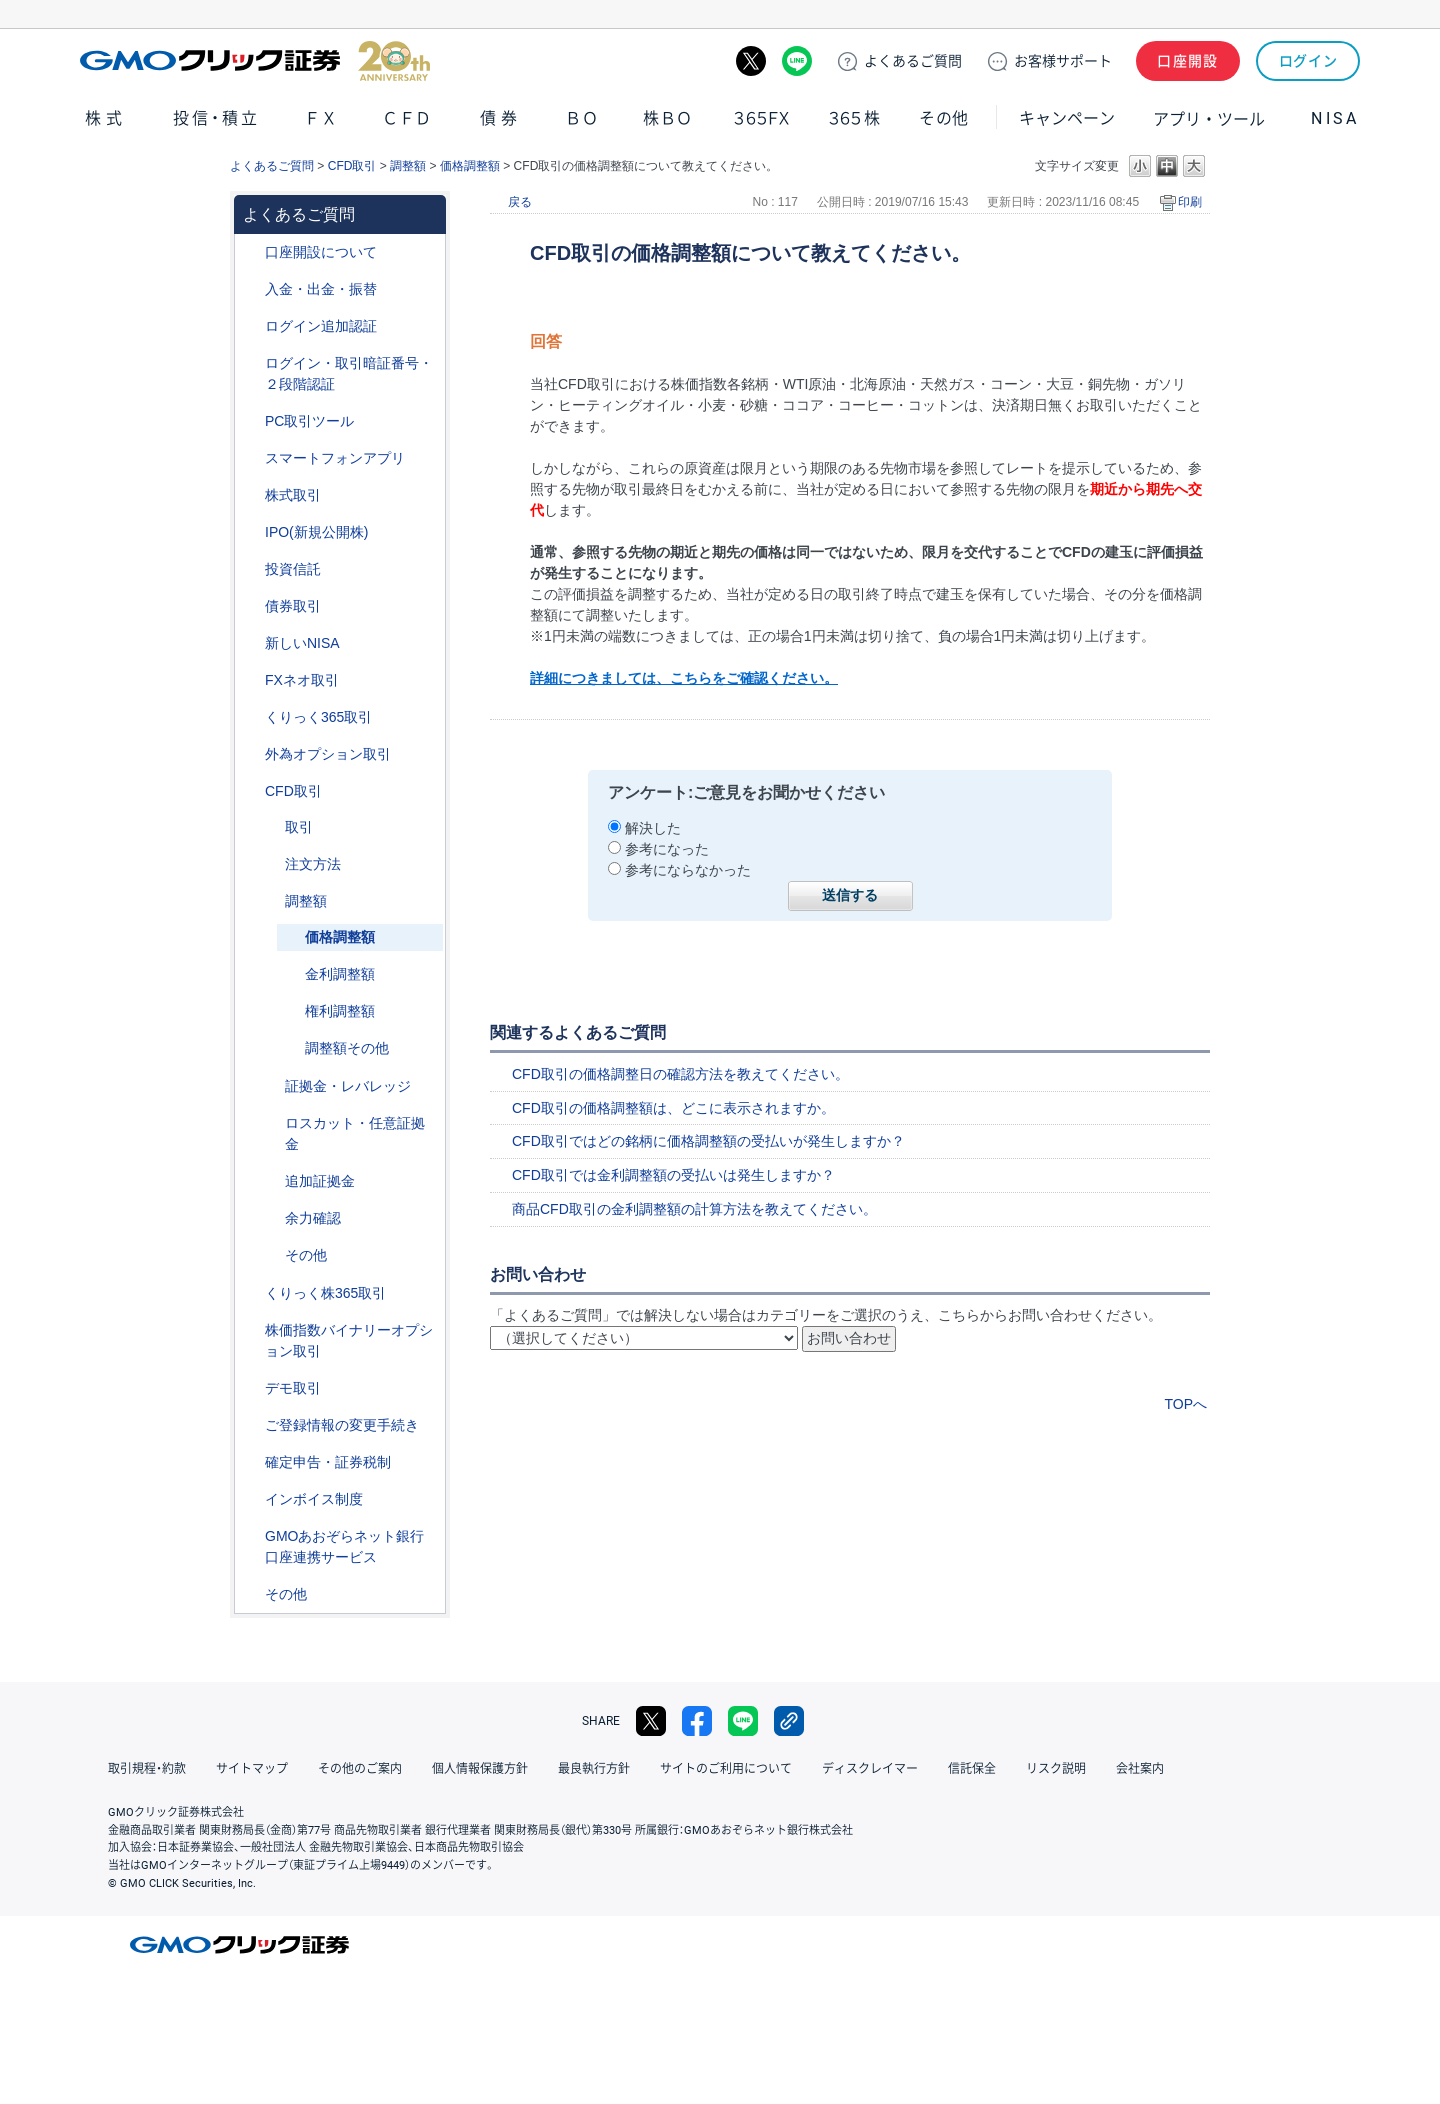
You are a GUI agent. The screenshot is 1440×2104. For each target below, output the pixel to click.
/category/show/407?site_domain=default (251, 1293)
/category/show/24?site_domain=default (251, 680)
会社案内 (1140, 1769)
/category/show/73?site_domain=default (251, 532)
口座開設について (321, 252)
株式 (106, 118)
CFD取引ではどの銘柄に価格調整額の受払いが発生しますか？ (708, 1141)
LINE (797, 61)
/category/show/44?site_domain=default (251, 1594)
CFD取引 (352, 166)
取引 (299, 827)
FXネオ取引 (302, 680)
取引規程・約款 (147, 1769)
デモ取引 (293, 1388)
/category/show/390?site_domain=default (251, 1499)
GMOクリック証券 (255, 61)
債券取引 (293, 606)
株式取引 (293, 495)
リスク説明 (1056, 1769)
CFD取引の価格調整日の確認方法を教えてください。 (680, 1074)
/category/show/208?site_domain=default (251, 458)
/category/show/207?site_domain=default (251, 421)
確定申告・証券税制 (328, 1462)
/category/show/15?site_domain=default (271, 1123)
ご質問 (913, 61)
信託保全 (972, 1769)
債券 (501, 118)
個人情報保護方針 (480, 1769)
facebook (697, 1721)
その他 (944, 118)
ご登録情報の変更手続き (342, 1425)
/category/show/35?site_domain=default (251, 717)
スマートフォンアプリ (335, 458)
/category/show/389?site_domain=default (251, 606)
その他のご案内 (360, 1769)
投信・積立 (217, 118)
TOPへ (1185, 1404)
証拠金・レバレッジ (348, 1086)
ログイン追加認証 (321, 326)
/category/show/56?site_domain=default (251, 1425)
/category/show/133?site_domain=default (251, 1330)
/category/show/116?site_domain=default (251, 569)
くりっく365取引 (318, 717)
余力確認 (313, 1218)
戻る (520, 202)
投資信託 (293, 569)
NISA (1335, 118)
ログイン (1308, 61)
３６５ (855, 118)
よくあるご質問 (272, 166)
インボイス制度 (314, 1499)
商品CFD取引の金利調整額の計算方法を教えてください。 (694, 1209)
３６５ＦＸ (761, 118)
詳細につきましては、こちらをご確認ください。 (684, 678)
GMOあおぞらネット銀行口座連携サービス (344, 1546)
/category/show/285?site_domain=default (271, 864)
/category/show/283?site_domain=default (271, 901)
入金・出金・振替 (321, 289)
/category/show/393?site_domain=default (251, 643)
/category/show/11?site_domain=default (251, 791)
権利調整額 (340, 1011)
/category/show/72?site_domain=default (251, 495)
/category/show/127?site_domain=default (251, 1462)
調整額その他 (347, 1048)
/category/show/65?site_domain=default (251, 754)
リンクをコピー (789, 1721)
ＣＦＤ (407, 118)
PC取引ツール (309, 421)
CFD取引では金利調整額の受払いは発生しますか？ (673, 1175)
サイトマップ (252, 1769)
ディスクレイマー (870, 1769)
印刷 (1190, 202)
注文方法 (313, 864)
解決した (653, 828)
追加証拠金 (320, 1181)
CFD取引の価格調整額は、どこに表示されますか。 (673, 1108)
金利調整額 (340, 974)
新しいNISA (302, 643)
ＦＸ (321, 118)
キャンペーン (1067, 118)
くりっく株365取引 (325, 1293)
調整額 (408, 166)
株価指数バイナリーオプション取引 (349, 1340)
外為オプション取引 (328, 754)
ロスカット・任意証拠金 (355, 1133)
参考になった (667, 849)
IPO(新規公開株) (316, 532)
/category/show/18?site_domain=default (271, 827)
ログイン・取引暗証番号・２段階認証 (349, 373)
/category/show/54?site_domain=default (251, 363)
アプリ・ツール (1209, 118)
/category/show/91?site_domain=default (251, 252)
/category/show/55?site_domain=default (251, 289)
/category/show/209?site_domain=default (251, 1388)
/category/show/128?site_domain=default (251, 1536)
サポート (1063, 61)
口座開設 (1188, 61)
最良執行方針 (594, 1769)
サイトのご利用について (726, 1769)
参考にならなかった (688, 870)
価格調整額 (470, 166)
